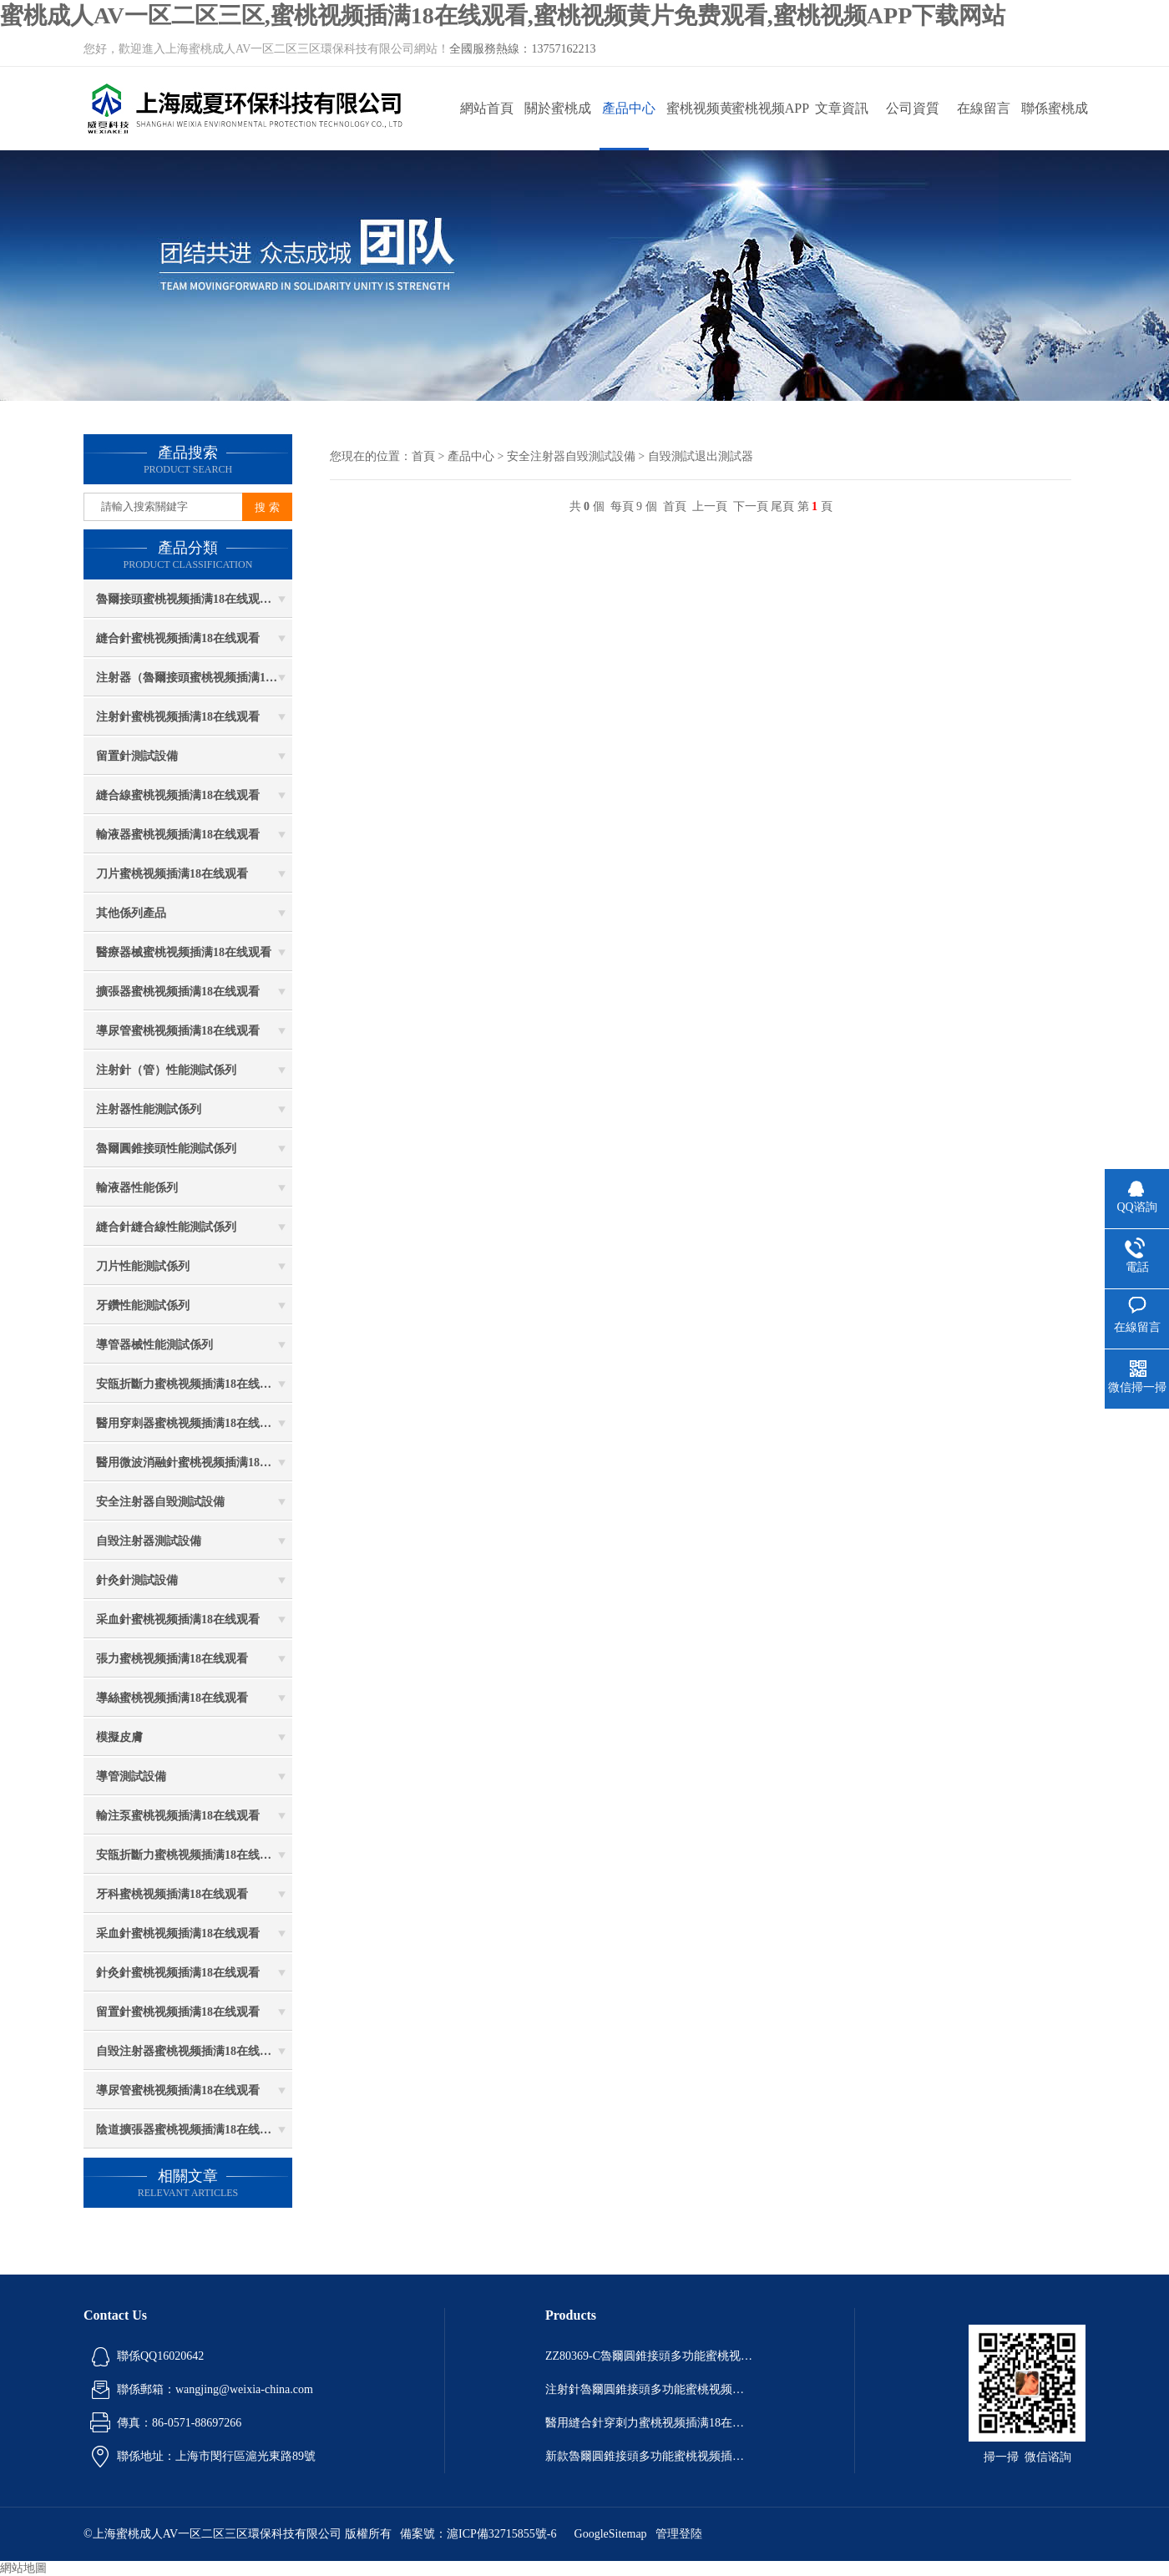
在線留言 (983, 108)
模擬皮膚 (119, 1737)
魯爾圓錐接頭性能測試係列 (166, 1148)
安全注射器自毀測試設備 (160, 1501)
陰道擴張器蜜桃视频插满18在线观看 (189, 2129)
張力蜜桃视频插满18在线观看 (172, 1658)
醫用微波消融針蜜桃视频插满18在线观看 (194, 1462)
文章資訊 (841, 108)
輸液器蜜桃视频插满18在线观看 (178, 834)
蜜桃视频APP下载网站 (770, 125)
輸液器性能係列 (137, 1188)
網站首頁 (487, 108)
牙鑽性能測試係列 (143, 1305)
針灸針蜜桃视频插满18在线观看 (178, 1972)
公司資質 (912, 108)
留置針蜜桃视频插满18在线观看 (178, 2012)
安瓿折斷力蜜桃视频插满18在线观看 (189, 1384)
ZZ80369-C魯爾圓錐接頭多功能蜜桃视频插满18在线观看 (649, 2356)
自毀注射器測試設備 (148, 1541)
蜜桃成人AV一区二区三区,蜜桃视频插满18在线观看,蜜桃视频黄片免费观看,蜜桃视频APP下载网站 (502, 15)
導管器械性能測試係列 (154, 1345)
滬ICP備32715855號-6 (501, 2534)
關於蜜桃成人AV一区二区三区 (557, 125)
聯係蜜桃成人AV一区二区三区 (1054, 125)
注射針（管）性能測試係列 (166, 1070)
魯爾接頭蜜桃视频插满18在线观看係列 (194, 599)
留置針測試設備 (137, 756)
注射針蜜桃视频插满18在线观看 (178, 717)
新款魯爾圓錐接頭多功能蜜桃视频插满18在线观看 (649, 2456)
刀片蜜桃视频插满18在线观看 (172, 874)
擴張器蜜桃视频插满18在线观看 (178, 991)
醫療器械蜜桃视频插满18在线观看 (183, 952)
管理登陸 (678, 2534)
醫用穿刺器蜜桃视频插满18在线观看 (189, 1423)
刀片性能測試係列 (143, 1266)
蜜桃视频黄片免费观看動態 (699, 125)
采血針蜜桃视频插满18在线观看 (178, 1619)
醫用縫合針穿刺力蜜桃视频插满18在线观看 (649, 2423)
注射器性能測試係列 (148, 1109)
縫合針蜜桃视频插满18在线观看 (178, 638)
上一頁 (709, 506)
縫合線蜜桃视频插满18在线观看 (178, 795)
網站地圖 (23, 2568)
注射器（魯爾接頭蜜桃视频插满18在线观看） (194, 677)
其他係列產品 (131, 913)
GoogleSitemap (610, 2534)
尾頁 (782, 506)
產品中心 (628, 108)
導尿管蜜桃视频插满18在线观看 (178, 1031)
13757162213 (563, 49)
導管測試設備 (131, 1776)
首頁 (423, 456)
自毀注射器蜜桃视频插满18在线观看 (189, 2051)
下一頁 (750, 506)
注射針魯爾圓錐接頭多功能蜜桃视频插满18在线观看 (649, 2389)
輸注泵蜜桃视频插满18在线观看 (178, 1815)
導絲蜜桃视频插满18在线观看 (172, 1698)
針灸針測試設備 (137, 1580)
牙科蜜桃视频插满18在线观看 (172, 1894)
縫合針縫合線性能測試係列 (166, 1227)
